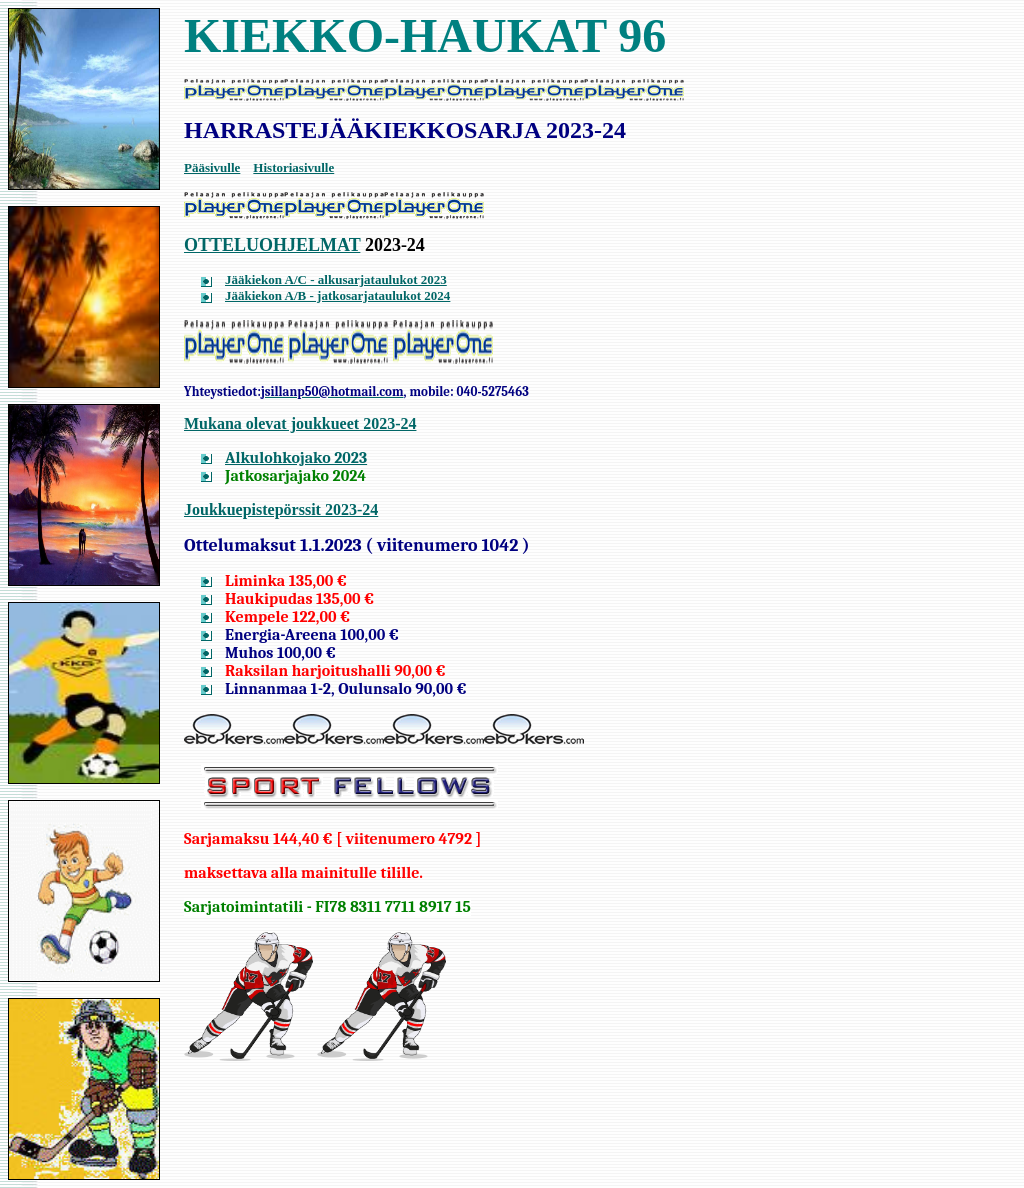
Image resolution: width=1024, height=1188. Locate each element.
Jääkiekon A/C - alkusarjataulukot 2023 (336, 279)
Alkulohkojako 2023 (296, 458)
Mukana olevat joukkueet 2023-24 (300, 423)
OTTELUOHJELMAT (272, 245)
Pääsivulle (212, 167)
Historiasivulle (293, 167)
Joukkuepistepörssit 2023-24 (281, 509)
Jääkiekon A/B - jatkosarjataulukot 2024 (337, 295)
